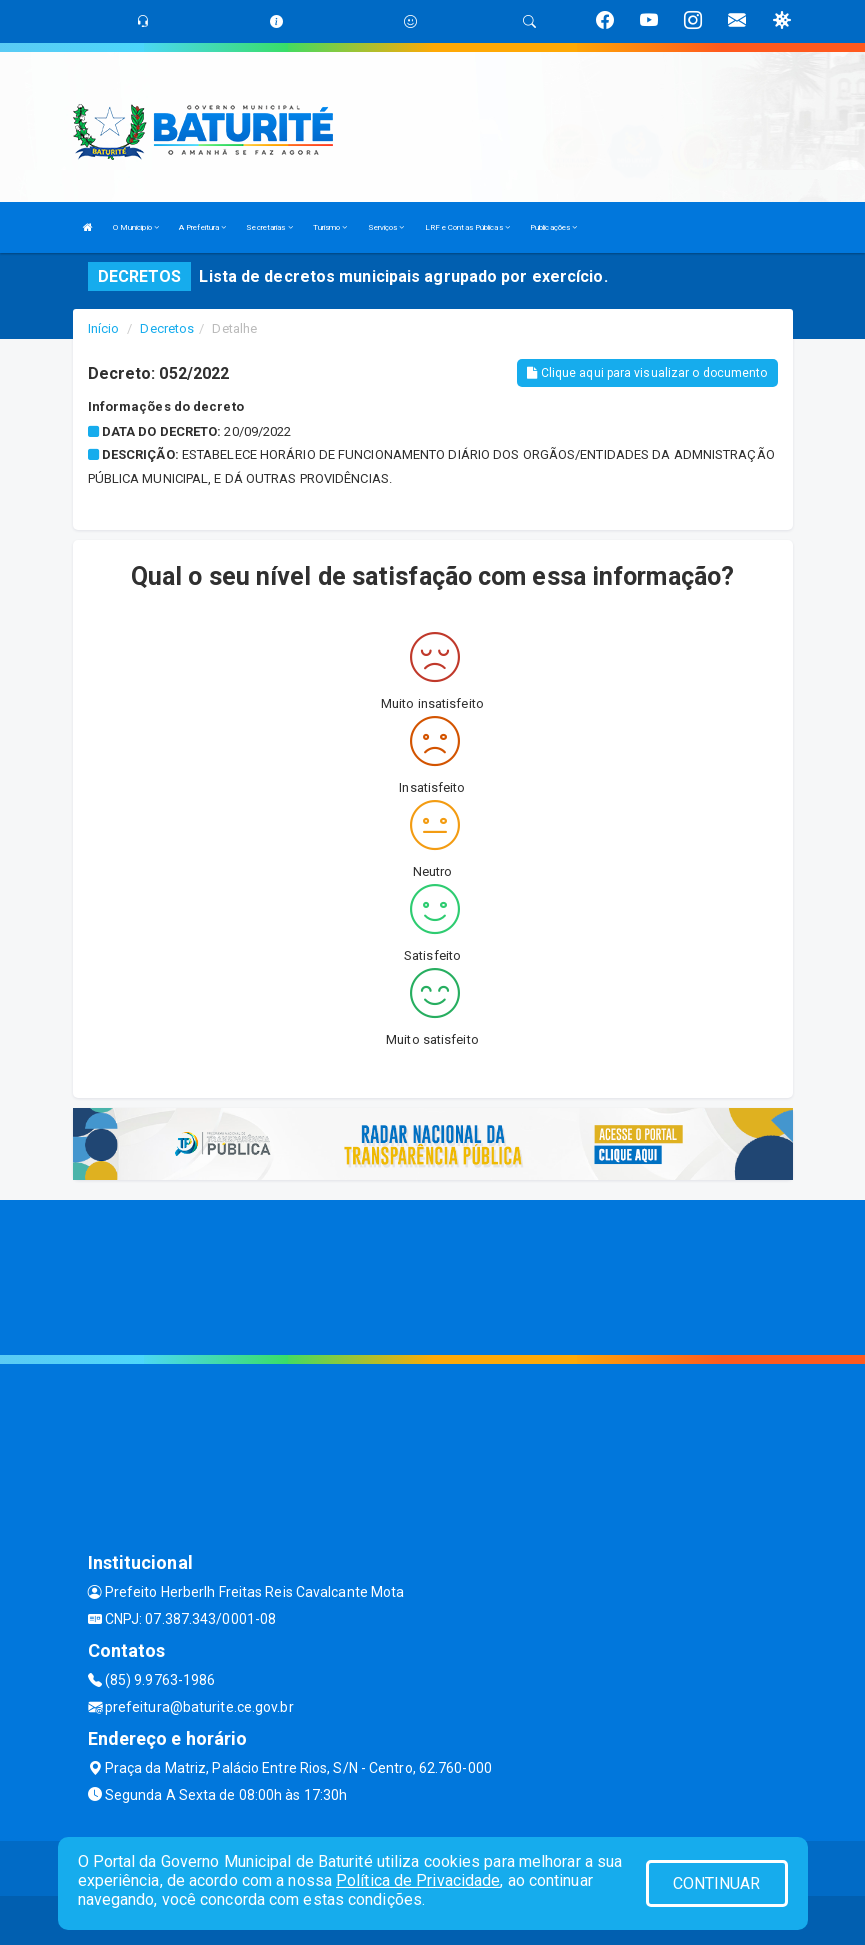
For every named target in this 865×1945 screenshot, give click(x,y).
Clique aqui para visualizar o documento (647, 373)
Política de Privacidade (418, 1880)
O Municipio (136, 227)
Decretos (167, 328)
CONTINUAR (717, 1883)
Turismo (330, 227)
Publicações (553, 227)
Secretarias (269, 227)
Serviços (386, 227)
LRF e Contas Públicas (467, 227)
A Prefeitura (202, 227)
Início (104, 328)
